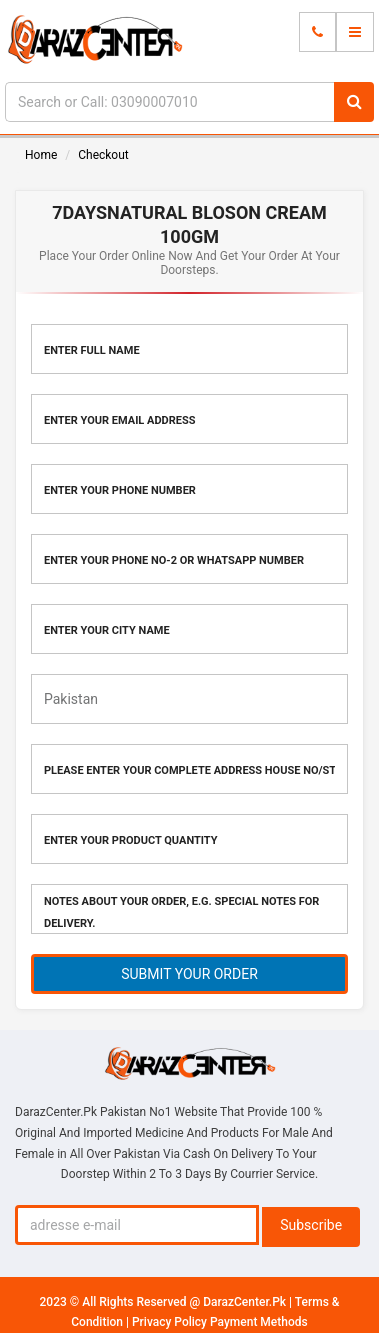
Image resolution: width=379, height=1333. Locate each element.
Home (41, 155)
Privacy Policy (171, 1322)
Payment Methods (259, 1322)
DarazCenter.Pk (246, 1302)
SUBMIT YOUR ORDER (189, 974)
